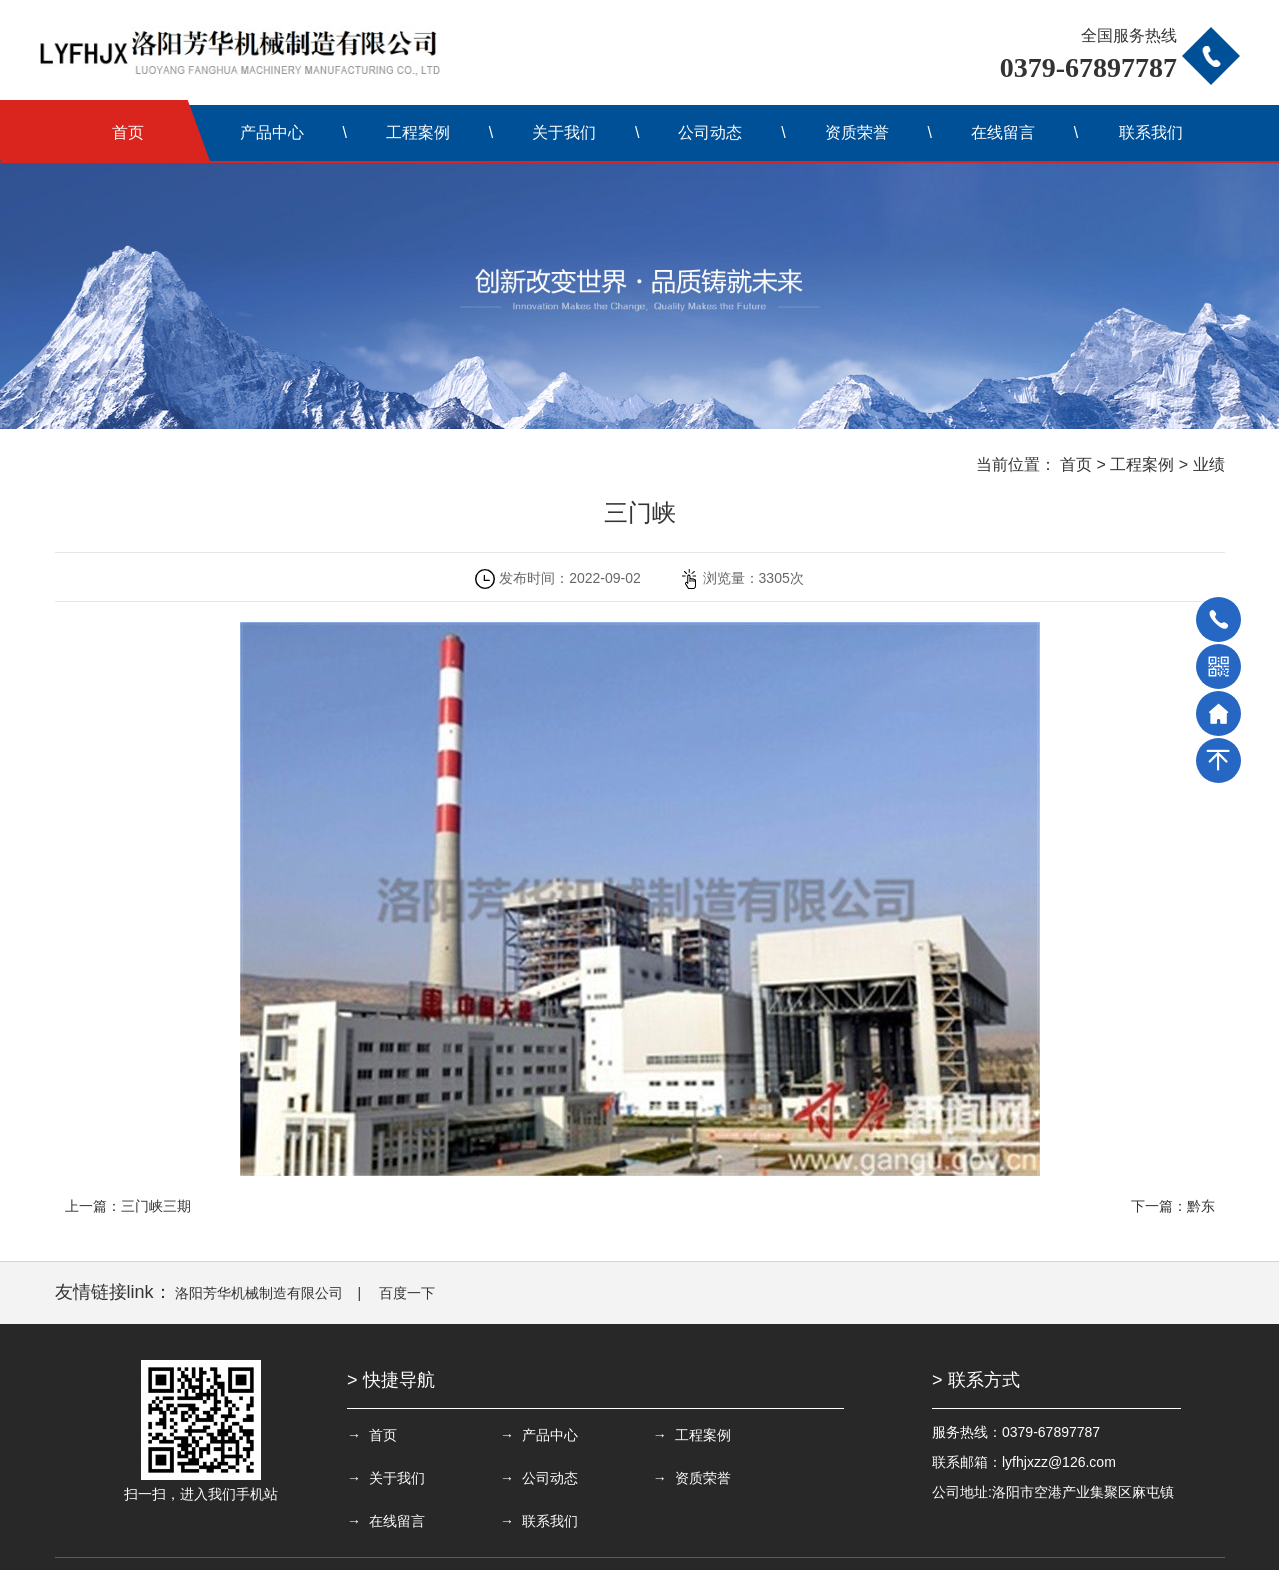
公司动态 (710, 132)
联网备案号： (788, 1545)
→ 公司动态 (386, 1478)
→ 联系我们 (801, 1478)
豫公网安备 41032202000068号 (950, 1545)
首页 (128, 132)
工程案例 (418, 132)
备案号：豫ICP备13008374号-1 (630, 1545)
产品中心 (272, 132)
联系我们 (1151, 132)
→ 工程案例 (663, 1435)
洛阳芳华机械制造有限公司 (259, 1293)
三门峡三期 (156, 1206)
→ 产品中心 (524, 1435)
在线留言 (1003, 132)
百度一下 (407, 1293)
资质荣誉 (857, 132)
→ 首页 (372, 1435)
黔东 (1201, 1206)
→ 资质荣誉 (524, 1478)
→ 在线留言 (663, 1478)
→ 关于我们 (801, 1435)
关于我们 (564, 132)
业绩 (1209, 464)
